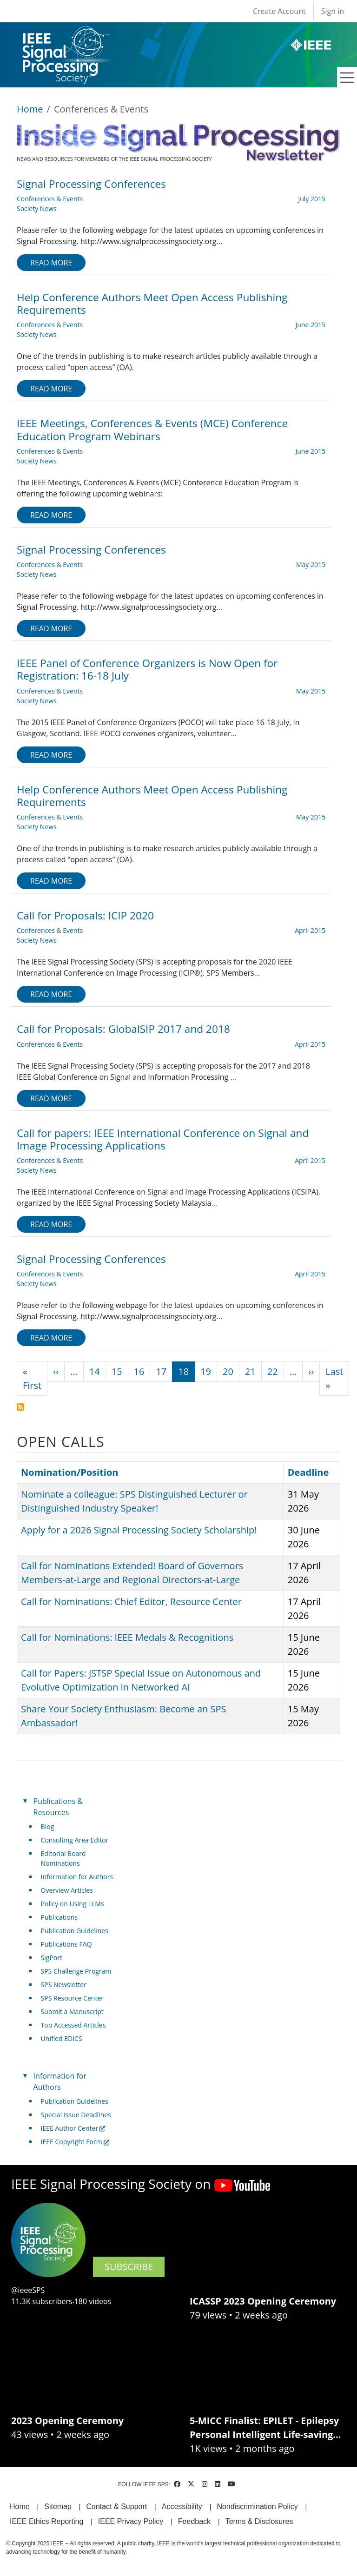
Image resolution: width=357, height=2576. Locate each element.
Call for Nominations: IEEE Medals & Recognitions (127, 1637)
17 (161, 1371)
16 (139, 1371)
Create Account (279, 11)
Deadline (308, 1472)
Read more (51, 263)
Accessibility (182, 2506)
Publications (59, 1917)
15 (117, 1371)
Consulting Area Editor (75, 1840)
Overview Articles (67, 1890)
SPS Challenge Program (76, 1971)
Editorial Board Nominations (63, 1858)
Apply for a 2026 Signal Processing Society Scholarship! (139, 1530)
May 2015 (310, 564)
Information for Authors (77, 1876)
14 (94, 1371)
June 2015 (310, 324)
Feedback (194, 2521)
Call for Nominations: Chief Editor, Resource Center (131, 1601)
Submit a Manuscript (72, 2011)
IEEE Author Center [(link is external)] (73, 2128)
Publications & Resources (58, 1806)
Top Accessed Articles (73, 2025)
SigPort (51, 1957)
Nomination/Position (74, 1472)
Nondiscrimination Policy (257, 2506)
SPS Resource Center (72, 1998)
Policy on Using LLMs (72, 1903)
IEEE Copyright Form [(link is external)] (75, 2141)
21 (250, 1371)
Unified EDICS (61, 2038)
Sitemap (58, 2506)
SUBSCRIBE (129, 2266)
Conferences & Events (50, 198)
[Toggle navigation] (347, 77)
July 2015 (311, 198)
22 (272, 1371)
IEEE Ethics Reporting (46, 2521)
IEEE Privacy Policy (130, 2521)
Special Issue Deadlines (76, 2114)
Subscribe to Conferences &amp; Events (20, 1407)
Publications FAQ (66, 1944)
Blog (47, 1826)
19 (205, 1371)
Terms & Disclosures (259, 2521)
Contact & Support (116, 2506)
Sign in (332, 11)
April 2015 (310, 930)
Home (30, 109)
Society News (37, 208)
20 (228, 1371)
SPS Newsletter (63, 1984)
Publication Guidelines (74, 1930)
